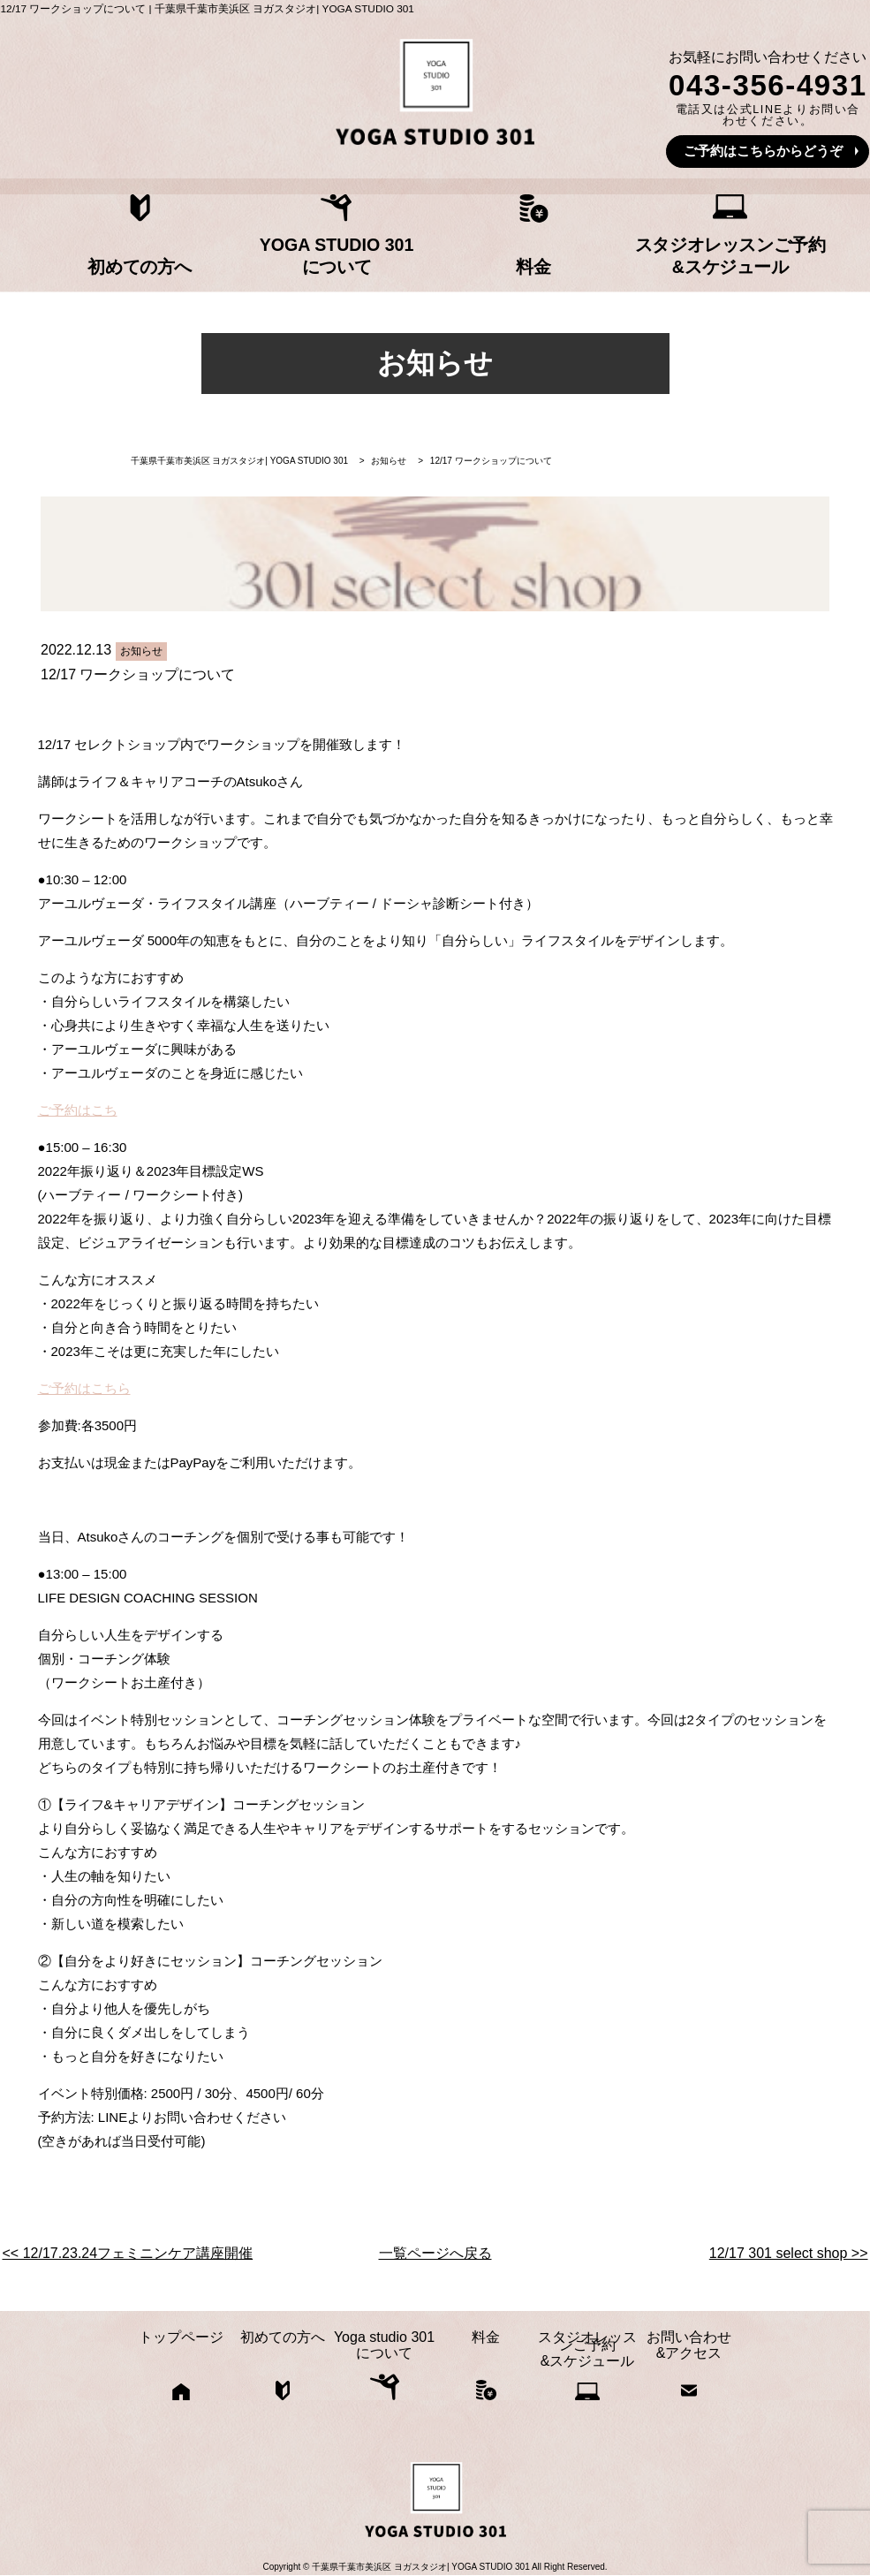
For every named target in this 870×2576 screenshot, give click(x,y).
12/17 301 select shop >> (788, 2254)
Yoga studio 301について (365, 250)
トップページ (84, 258)
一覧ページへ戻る (435, 2254)
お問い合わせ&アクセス (786, 250)
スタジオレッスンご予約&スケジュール (646, 250)
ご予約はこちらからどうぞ (763, 150)
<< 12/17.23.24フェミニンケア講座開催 (128, 2254)
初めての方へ (224, 258)
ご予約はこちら (84, 1389)
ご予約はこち (77, 1110)
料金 (505, 258)
